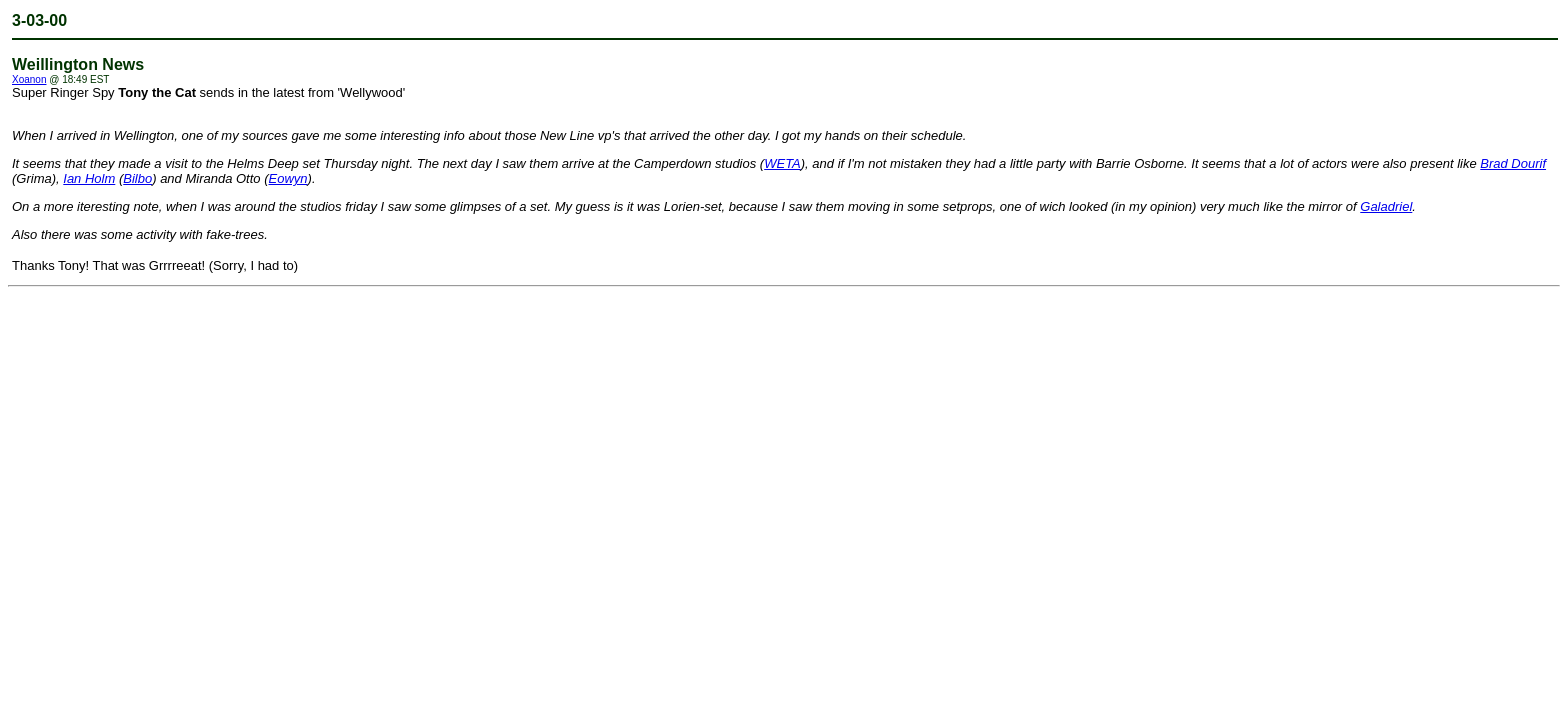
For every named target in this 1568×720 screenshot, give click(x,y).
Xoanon (29, 79)
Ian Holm (89, 178)
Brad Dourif (1513, 163)
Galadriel (1386, 206)
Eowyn (288, 178)
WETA (782, 163)
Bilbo (137, 178)
